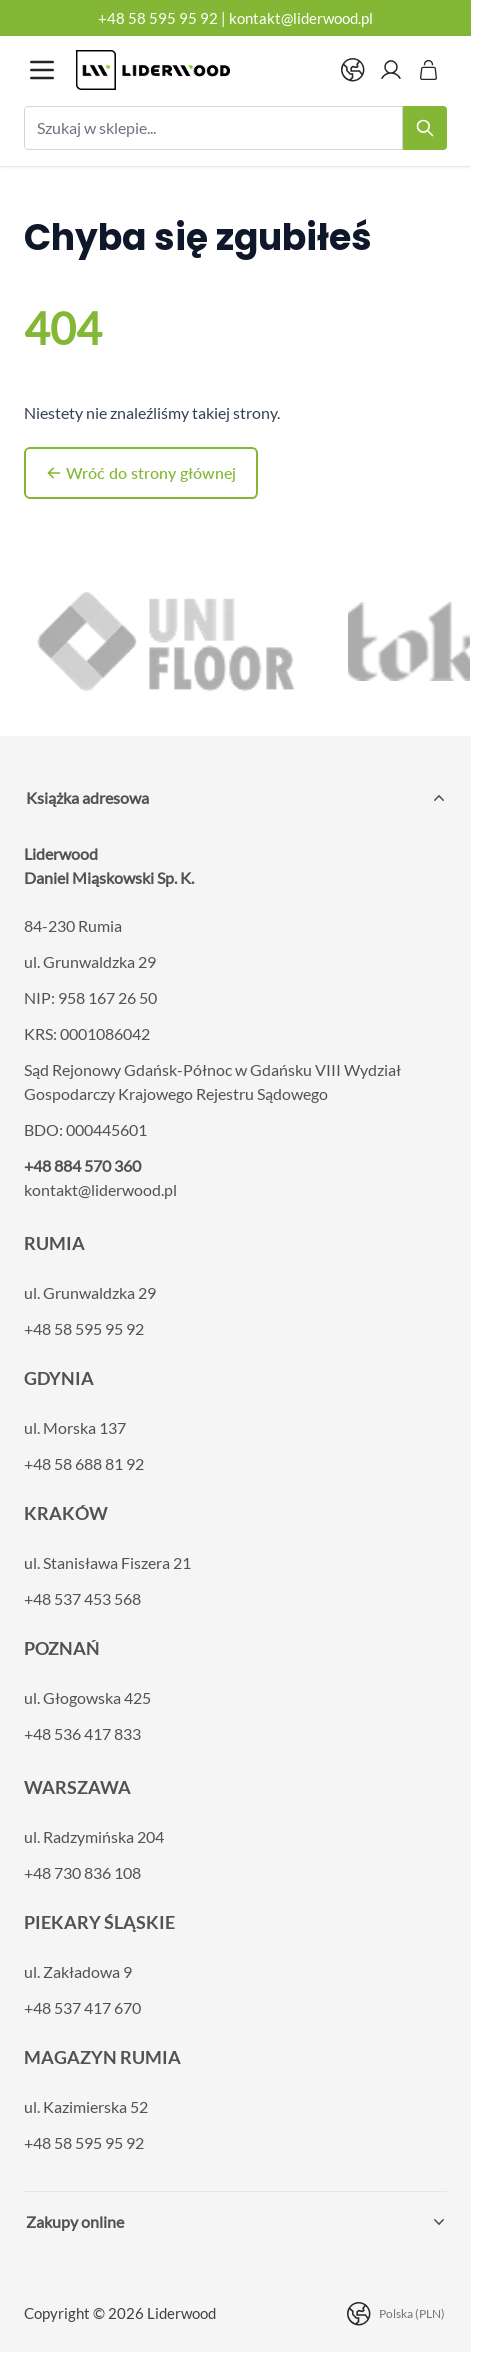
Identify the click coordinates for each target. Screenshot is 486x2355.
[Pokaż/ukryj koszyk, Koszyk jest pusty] (429, 70)
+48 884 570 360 (82, 1165)
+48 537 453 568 (82, 1598)
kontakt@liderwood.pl (301, 18)
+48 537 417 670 (82, 2007)
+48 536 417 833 (82, 1733)
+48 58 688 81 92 (84, 1463)
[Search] (425, 128)
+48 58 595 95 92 (158, 18)
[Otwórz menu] (42, 70)
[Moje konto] (391, 70)
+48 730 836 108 (82, 1872)
